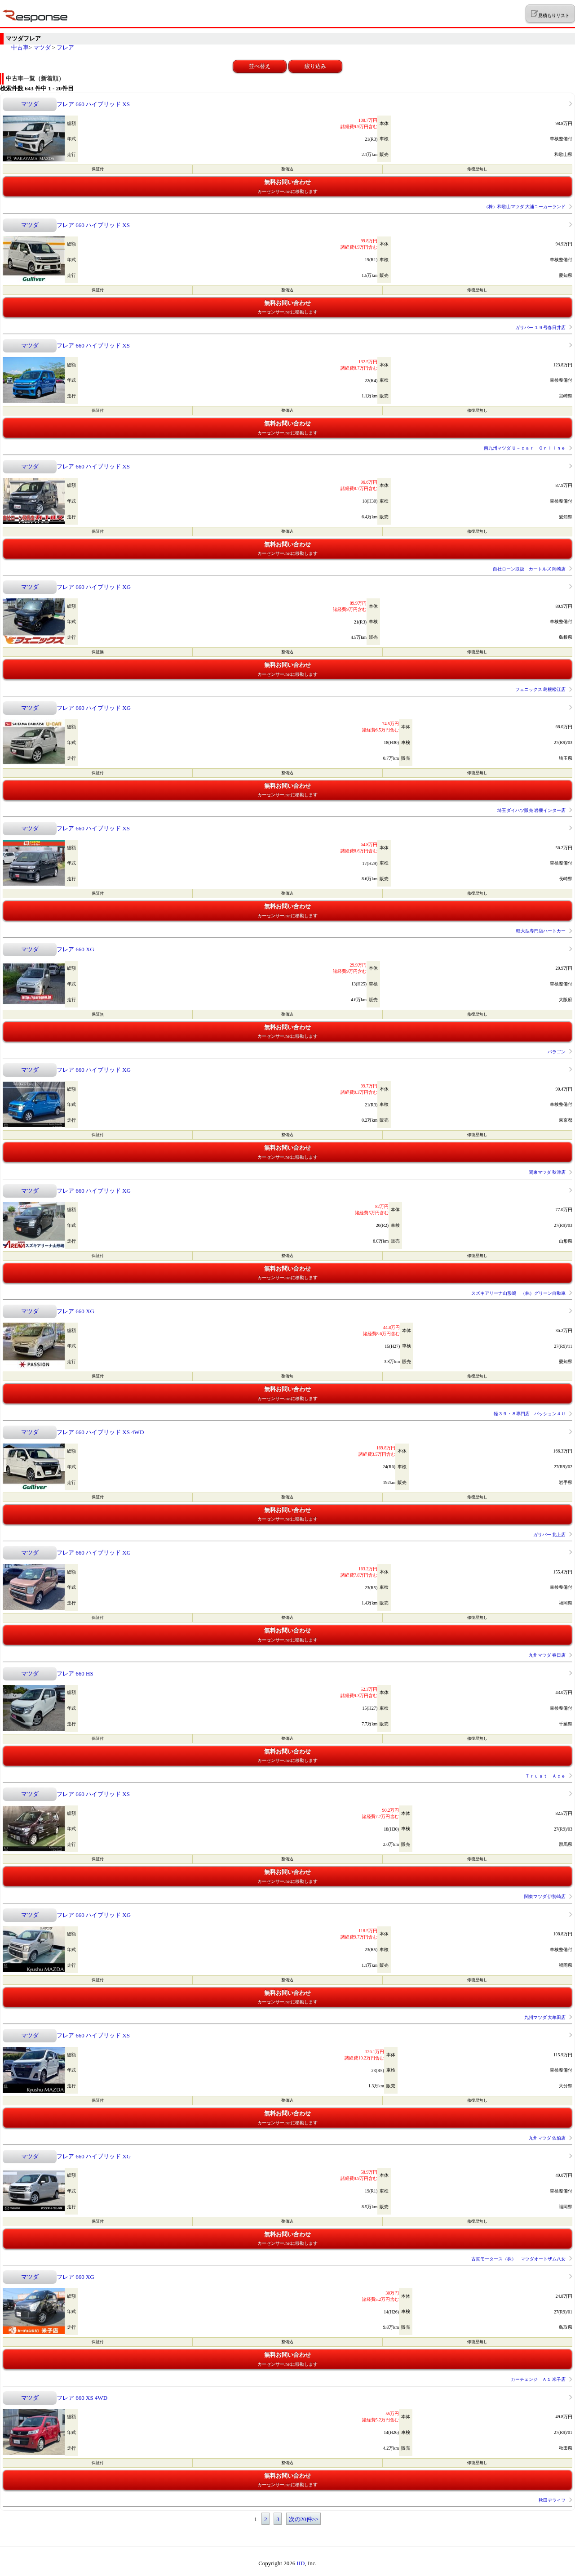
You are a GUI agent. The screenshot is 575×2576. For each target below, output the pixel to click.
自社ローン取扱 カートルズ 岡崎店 (529, 568)
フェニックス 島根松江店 (540, 689)
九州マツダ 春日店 (547, 1655)
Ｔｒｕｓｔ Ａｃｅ (545, 1776)
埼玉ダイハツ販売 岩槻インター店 (531, 810)
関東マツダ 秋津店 (547, 1172)
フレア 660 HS (75, 1673)
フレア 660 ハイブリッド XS (93, 104)
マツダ (42, 47)
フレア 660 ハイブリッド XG (94, 587)
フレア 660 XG (75, 949)
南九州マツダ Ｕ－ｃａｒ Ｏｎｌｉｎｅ (525, 448)
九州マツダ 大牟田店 (545, 2017)
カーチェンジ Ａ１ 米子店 (538, 2379)
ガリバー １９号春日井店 (540, 327)
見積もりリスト (550, 14)
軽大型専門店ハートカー (541, 930)
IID (300, 2563)
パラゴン (557, 1051)
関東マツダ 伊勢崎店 (545, 1896)
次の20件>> (304, 2519)
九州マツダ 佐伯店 (547, 2137)
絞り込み (315, 66)
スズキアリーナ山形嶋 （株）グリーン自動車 (518, 1293)
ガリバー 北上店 (549, 1534)
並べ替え (259, 66)
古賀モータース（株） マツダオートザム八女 (518, 2258)
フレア (65, 47)
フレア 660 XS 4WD (82, 2397)
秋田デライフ (552, 2500)
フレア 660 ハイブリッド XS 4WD (100, 1432)
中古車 (20, 47)
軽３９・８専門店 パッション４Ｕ (530, 1413)
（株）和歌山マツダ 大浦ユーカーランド (525, 206)
